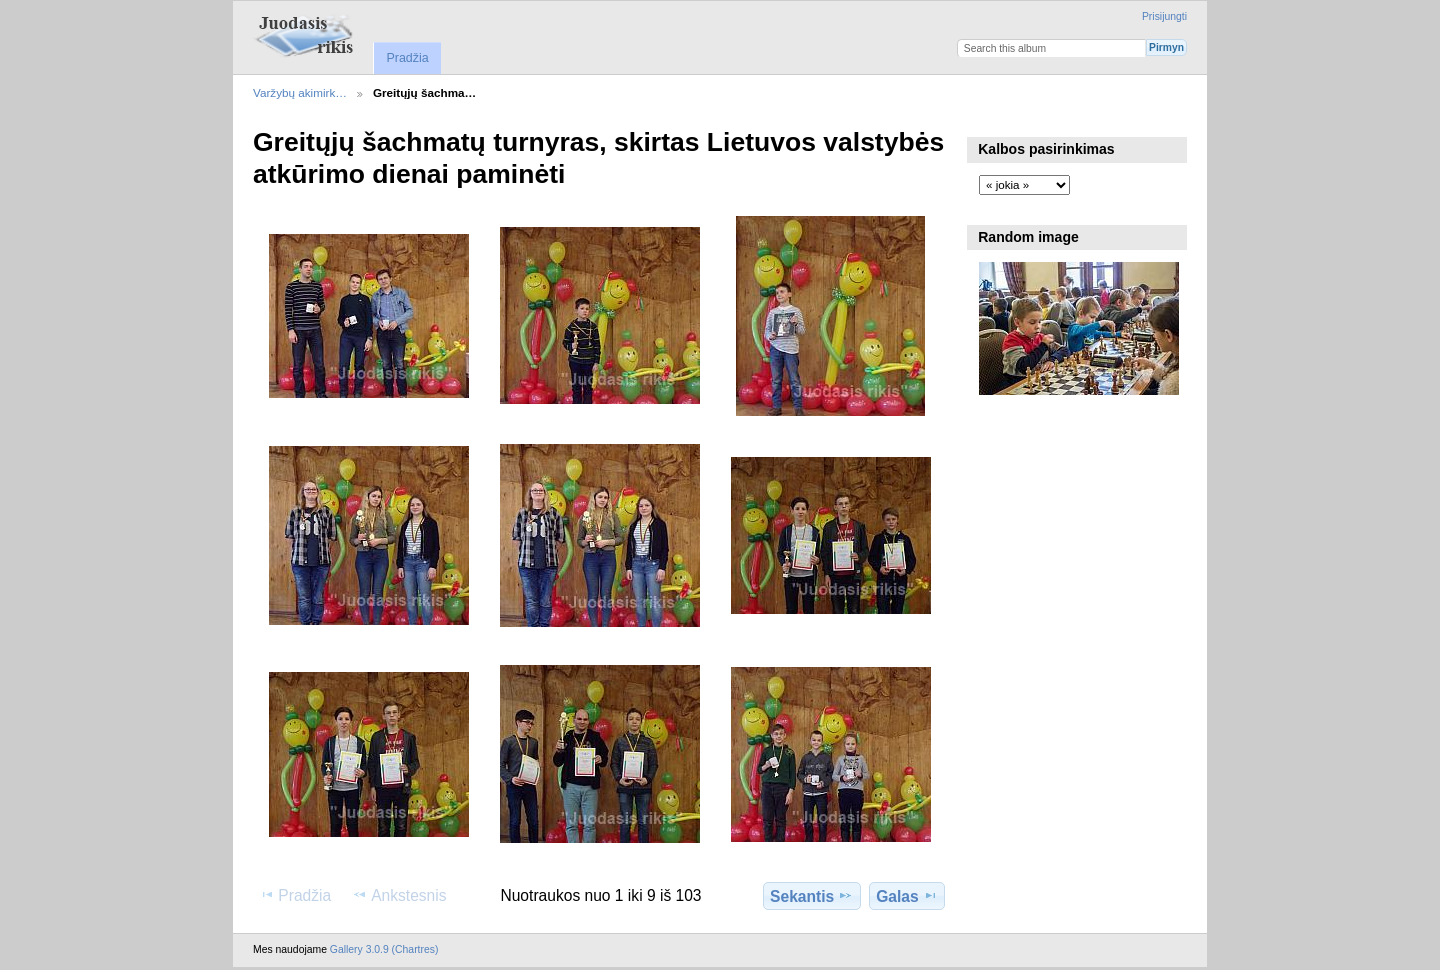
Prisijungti (1164, 16)
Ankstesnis (399, 895)
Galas (907, 896)
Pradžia (407, 58)
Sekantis (811, 896)
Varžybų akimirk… (300, 92)
